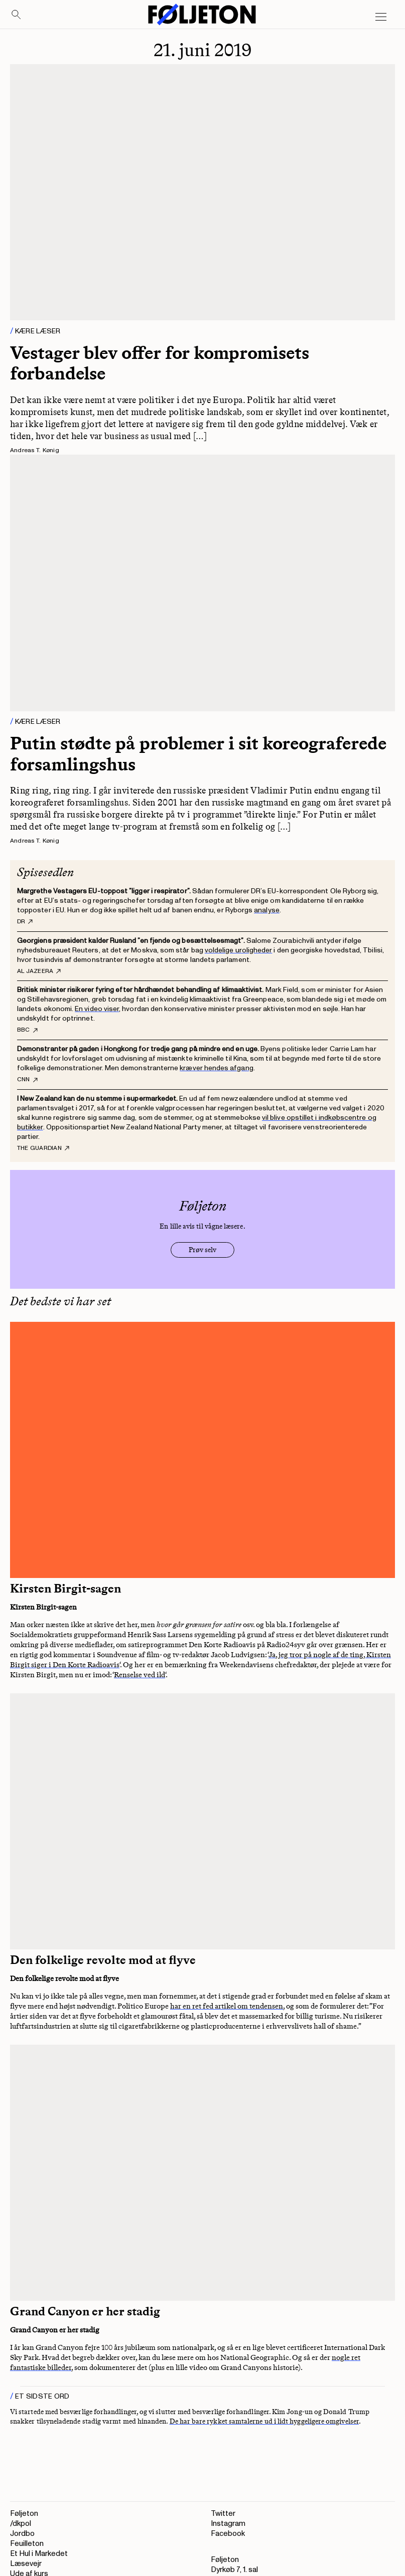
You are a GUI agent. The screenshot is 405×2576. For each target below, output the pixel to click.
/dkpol (20, 2523)
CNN (27, 1080)
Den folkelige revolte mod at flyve (103, 1960)
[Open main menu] (381, 17)
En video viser (97, 1009)
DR (25, 922)
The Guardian (43, 1148)
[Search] (16, 15)
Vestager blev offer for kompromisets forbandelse (159, 363)
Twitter (223, 2513)
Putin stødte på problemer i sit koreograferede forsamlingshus (198, 753)
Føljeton (24, 2513)
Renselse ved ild (139, 1674)
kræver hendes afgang (216, 1068)
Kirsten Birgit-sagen (65, 1588)
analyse (267, 910)
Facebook (228, 2533)
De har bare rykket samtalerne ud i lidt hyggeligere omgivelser (264, 2421)
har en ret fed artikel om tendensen (226, 2006)
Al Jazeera (39, 971)
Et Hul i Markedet (39, 2553)
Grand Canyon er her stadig (85, 2311)
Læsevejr (26, 2563)
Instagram (228, 2523)
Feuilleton (27, 2543)
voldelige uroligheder (238, 950)
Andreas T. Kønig (34, 450)
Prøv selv (202, 1250)
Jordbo (22, 2533)
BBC (27, 1030)
